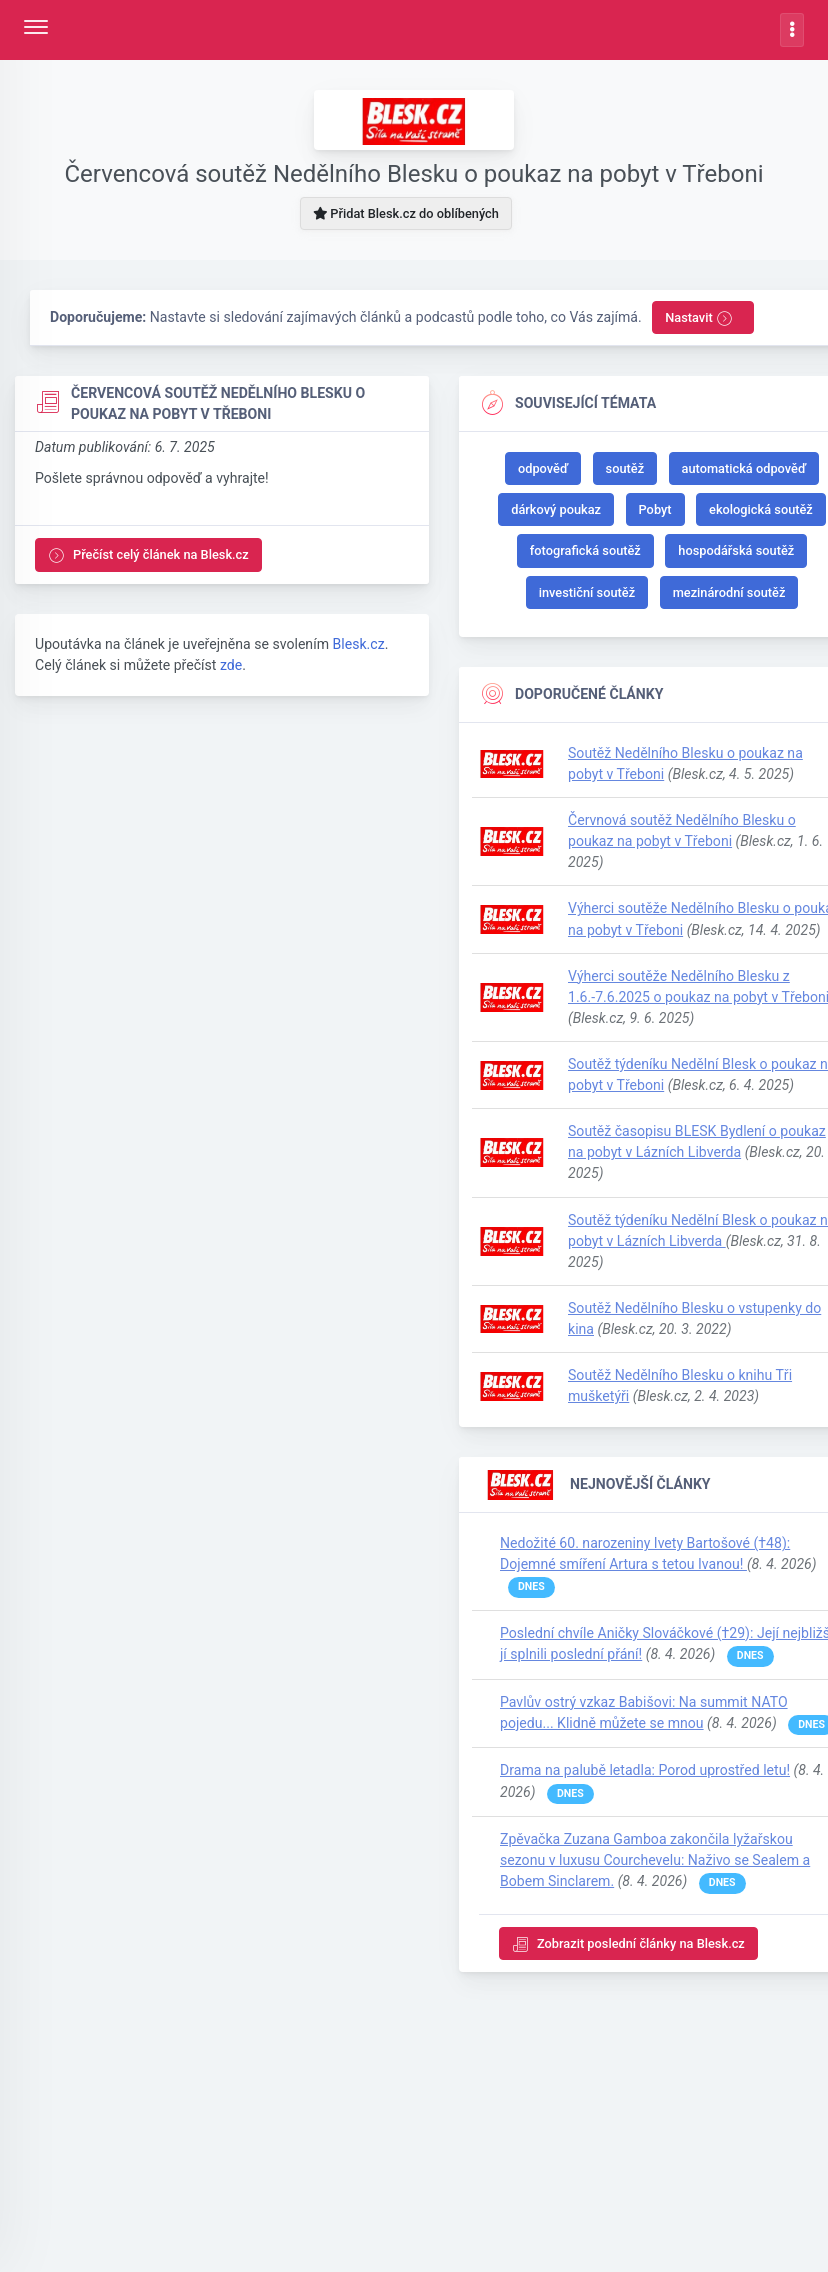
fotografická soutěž (585, 550)
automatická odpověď (744, 468)
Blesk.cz (358, 644)
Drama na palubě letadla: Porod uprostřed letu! (645, 1770)
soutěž (625, 468)
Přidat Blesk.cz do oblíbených (406, 213)
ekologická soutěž (761, 509)
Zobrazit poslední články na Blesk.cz (628, 1944)
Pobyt (655, 509)
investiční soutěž (587, 592)
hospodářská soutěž (736, 550)
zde (231, 665)
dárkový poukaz (556, 509)
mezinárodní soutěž (729, 592)
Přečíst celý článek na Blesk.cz (148, 555)
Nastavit (699, 318)
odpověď (543, 468)
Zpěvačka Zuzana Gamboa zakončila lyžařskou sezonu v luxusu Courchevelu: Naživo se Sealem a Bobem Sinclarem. (655, 1860)
